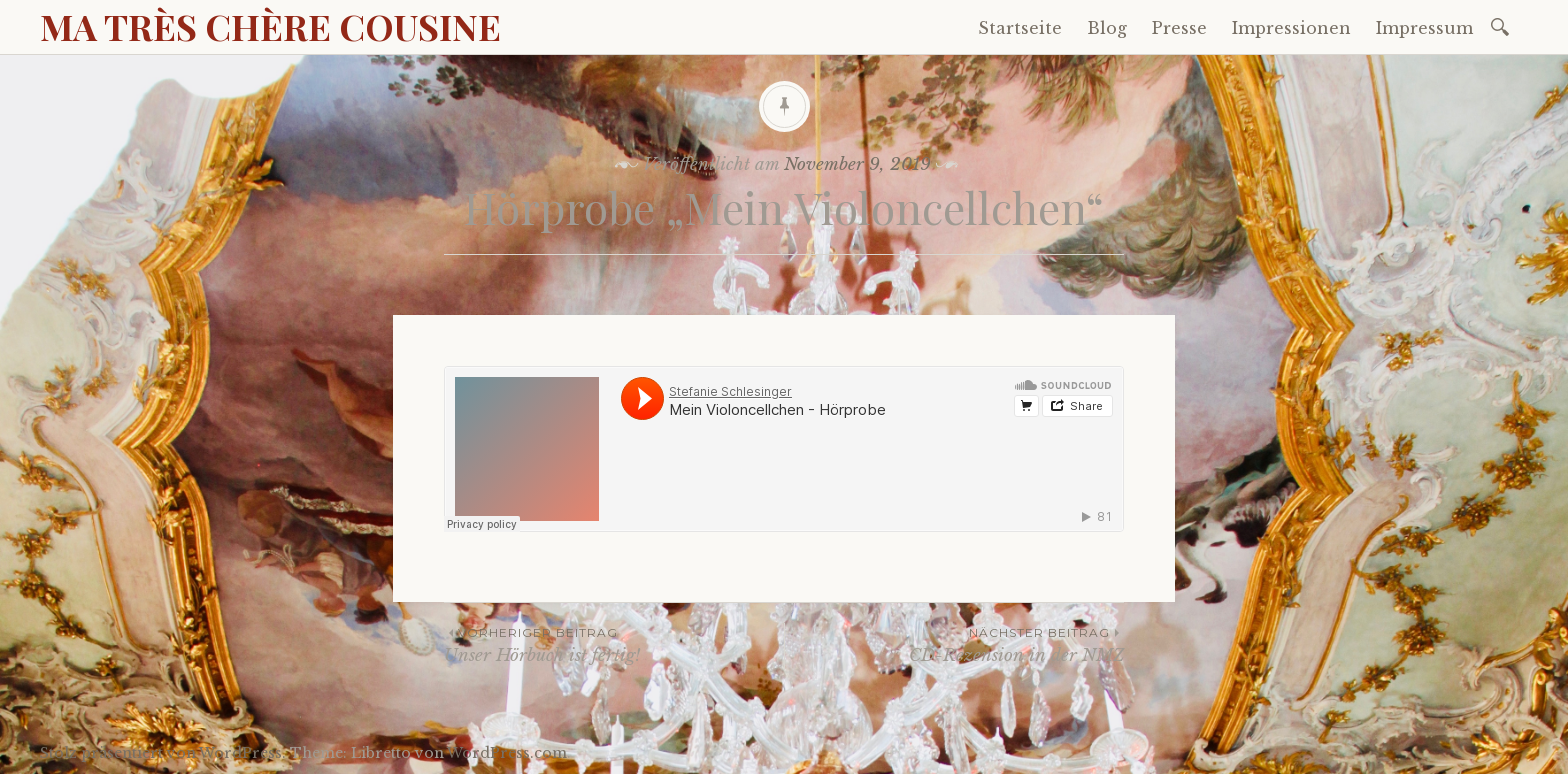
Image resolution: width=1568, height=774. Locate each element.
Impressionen (1291, 28)
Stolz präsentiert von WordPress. (163, 753)
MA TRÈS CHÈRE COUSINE (270, 26)
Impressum (1424, 28)
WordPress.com (507, 753)
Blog (1107, 28)
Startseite (1020, 28)
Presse (1179, 28)
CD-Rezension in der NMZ (954, 644)
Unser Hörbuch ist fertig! (614, 644)
